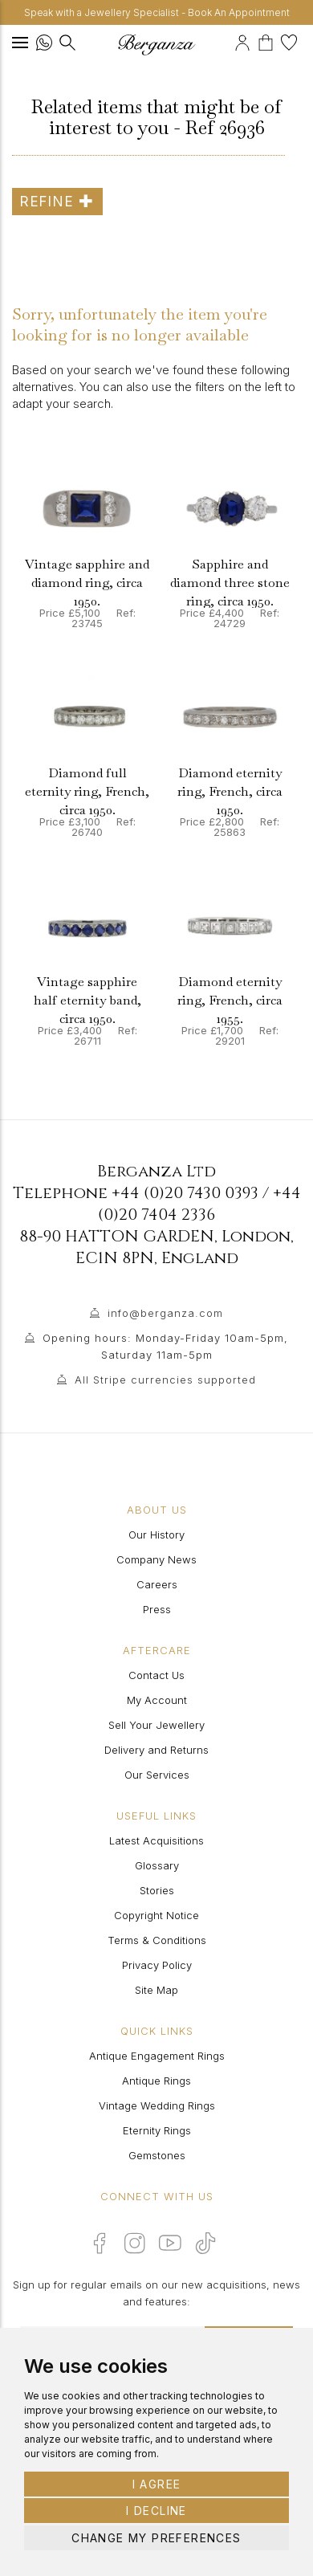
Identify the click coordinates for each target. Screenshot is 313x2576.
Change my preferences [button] (156, 2538)
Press (157, 1609)
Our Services (156, 1774)
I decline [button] (156, 2510)
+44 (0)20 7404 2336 (199, 1203)
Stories (157, 1890)
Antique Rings (156, 2080)
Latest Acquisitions (156, 1840)
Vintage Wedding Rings (157, 2105)
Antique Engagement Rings (157, 2055)
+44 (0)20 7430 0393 (185, 1193)
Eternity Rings (157, 2130)
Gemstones (156, 2155)
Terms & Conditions (157, 1940)
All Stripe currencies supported (165, 1379)
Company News (156, 1559)
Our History (156, 1534)
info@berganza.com (165, 1312)
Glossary (157, 1865)
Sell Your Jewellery (156, 1724)
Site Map (156, 1989)
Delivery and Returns (156, 1749)
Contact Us (156, 1675)
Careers (156, 1584)
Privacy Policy (157, 1964)
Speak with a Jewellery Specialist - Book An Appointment (157, 12)
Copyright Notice (156, 1915)
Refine (57, 201)
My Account (157, 1700)
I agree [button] (156, 2484)
